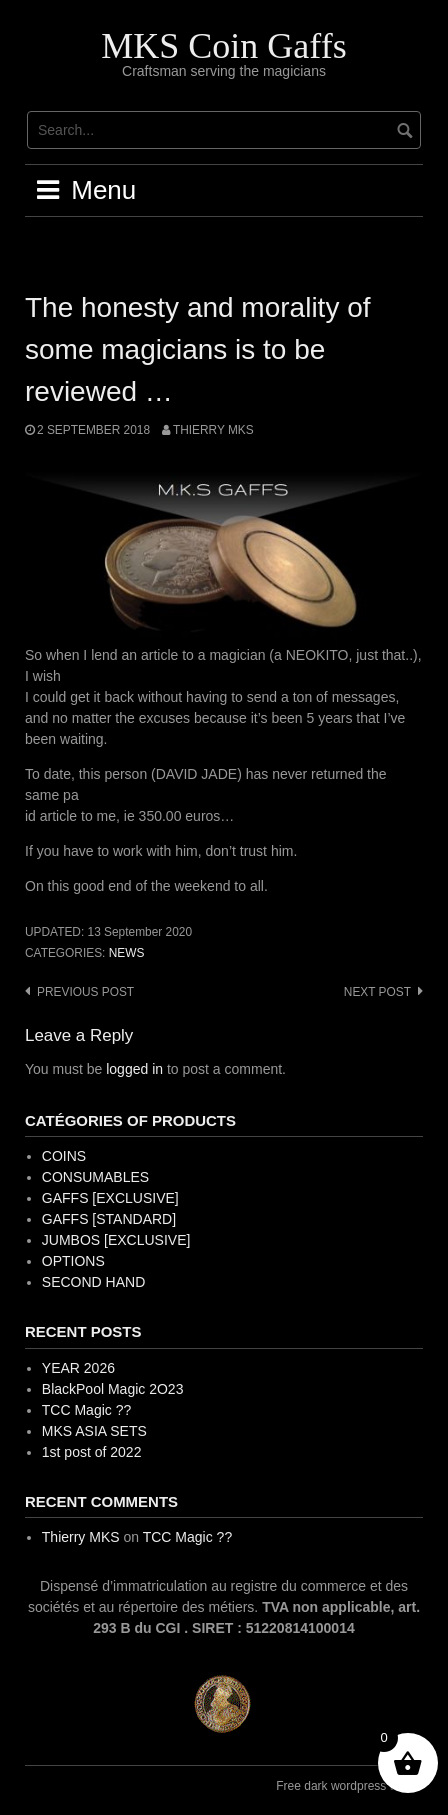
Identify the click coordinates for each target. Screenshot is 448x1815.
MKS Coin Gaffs (223, 46)
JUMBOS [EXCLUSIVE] (116, 1240)
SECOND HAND (93, 1282)
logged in (134, 1069)
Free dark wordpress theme (349, 1786)
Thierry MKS (213, 430)
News (127, 953)
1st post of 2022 (92, 1452)
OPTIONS (73, 1261)
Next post (377, 992)
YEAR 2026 (78, 1368)
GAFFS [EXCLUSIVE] (110, 1198)
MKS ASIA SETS (94, 1431)
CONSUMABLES (95, 1177)
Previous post (85, 992)
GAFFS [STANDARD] (109, 1219)
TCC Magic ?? (86, 1410)
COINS (64, 1156)
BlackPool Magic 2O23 (113, 1389)
